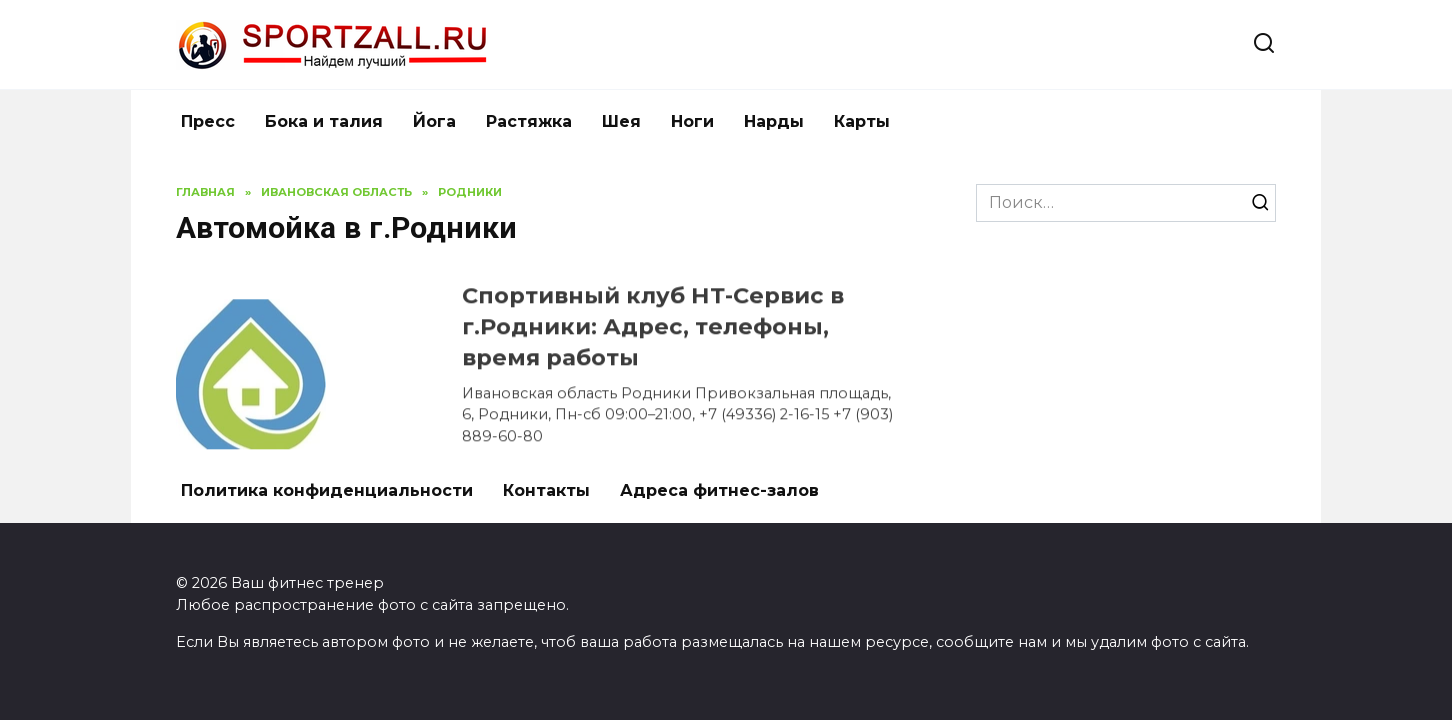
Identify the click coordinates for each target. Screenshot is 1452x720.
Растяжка (529, 121)
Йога (434, 121)
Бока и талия (324, 121)
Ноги (692, 121)
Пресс (208, 121)
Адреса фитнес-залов (719, 490)
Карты (862, 121)
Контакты (546, 490)
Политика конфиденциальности (327, 490)
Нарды (774, 121)
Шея (621, 121)
